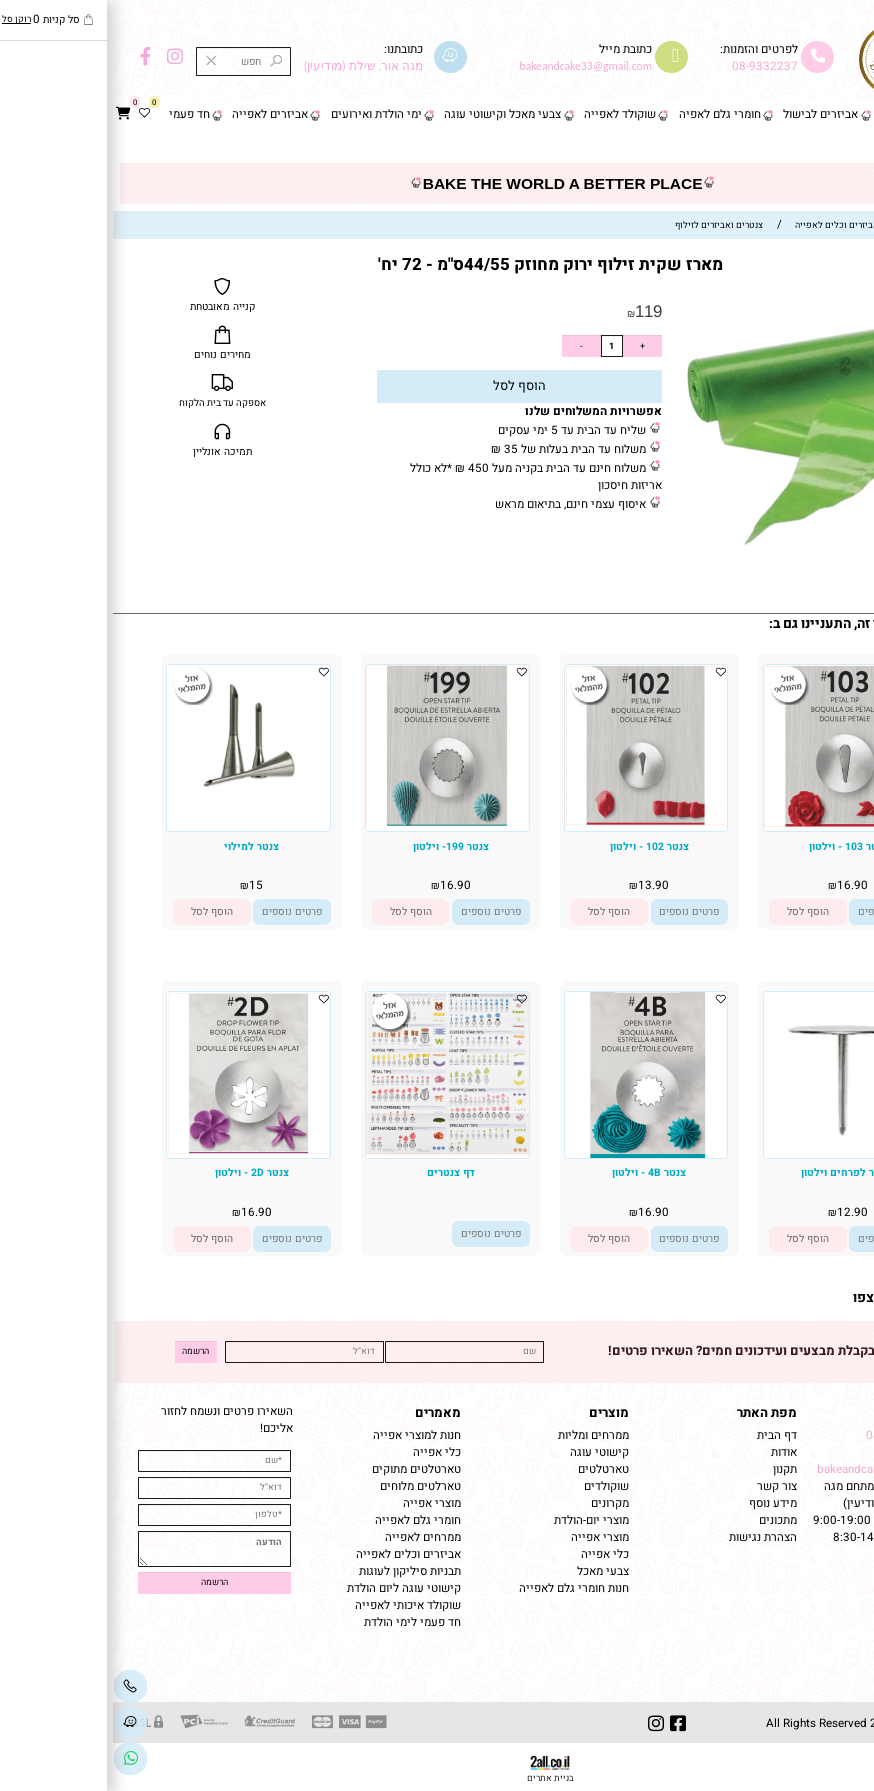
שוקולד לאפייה (507, 114)
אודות (669, 1452)
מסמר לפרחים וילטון (735, 1172)
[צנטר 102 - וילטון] (533, 822)
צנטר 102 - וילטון (536, 846)
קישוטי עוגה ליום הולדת (291, 1588)
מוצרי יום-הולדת (478, 1520)
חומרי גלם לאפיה (607, 114)
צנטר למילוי (138, 846)
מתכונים (665, 1520)
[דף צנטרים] (334, 1152)
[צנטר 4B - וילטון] (533, 1154)
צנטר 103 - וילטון (735, 846)
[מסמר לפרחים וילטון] (732, 1154)
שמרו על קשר (813, 1412)
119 (535, 311)
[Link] (17, 1759)
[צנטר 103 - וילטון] (732, 823)
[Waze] (17, 1723)
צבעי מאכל (490, 1571)
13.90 (540, 885)
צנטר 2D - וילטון (139, 1172)
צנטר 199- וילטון (338, 846)
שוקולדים (493, 1486)
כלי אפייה (492, 1554)
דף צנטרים (338, 1172)
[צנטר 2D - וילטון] (135, 1151)
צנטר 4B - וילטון (536, 1172)
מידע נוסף (660, 1503)
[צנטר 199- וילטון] (334, 822)
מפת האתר (654, 1412)
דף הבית (840, 114)
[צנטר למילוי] (135, 819)
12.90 (739, 1212)
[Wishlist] (30, 115)
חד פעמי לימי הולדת (299, 1622)
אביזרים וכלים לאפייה (295, 1554)
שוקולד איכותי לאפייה (295, 1605)
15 (143, 885)
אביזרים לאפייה (157, 114)
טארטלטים (490, 1469)
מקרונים (497, 1503)
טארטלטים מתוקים (302, 1469)
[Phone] (17, 1686)
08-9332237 (652, 66)
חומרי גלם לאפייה (305, 1520)
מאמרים (325, 1412)
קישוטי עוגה (486, 1452)
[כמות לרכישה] (499, 346)
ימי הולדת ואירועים (263, 114)
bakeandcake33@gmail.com (777, 1469)
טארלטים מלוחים (307, 1486)
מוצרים (496, 1412)
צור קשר (840, 146)
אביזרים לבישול (707, 114)
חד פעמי (76, 114)
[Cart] (10, 115)
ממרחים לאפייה (310, 1537)
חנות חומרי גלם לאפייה (461, 1588)
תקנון (670, 1469)
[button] (695, 912)
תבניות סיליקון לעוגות (297, 1571)
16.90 (739, 885)
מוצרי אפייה (487, 1537)
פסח (782, 114)
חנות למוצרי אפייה (304, 1435)
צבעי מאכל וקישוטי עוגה (389, 114)
